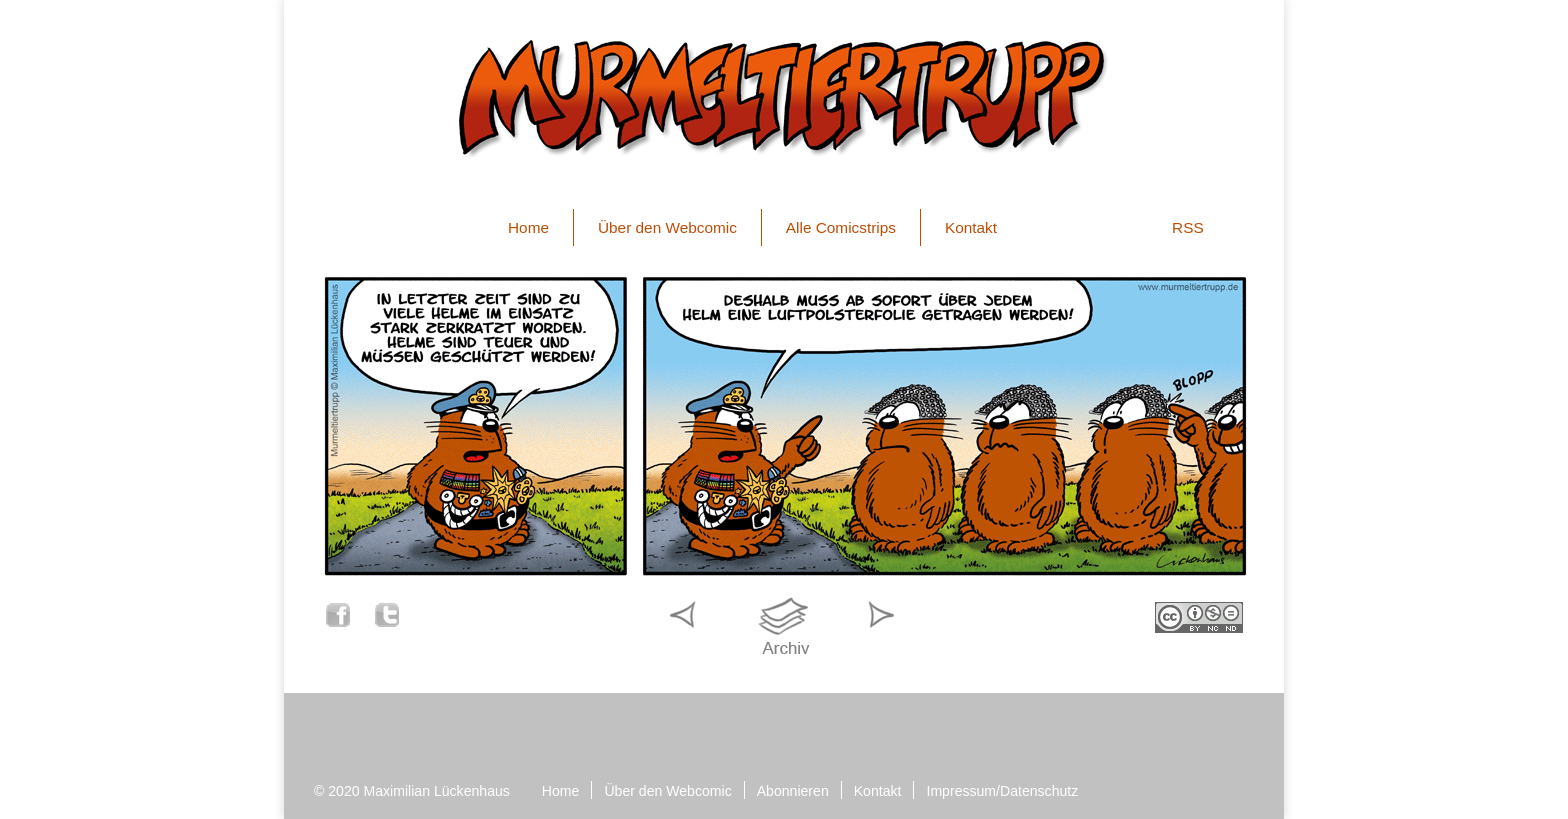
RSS (1188, 227)
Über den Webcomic (667, 227)
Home (528, 227)
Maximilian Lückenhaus (437, 791)
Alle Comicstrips (841, 227)
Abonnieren (793, 791)
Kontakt (971, 227)
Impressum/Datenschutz (1002, 791)
